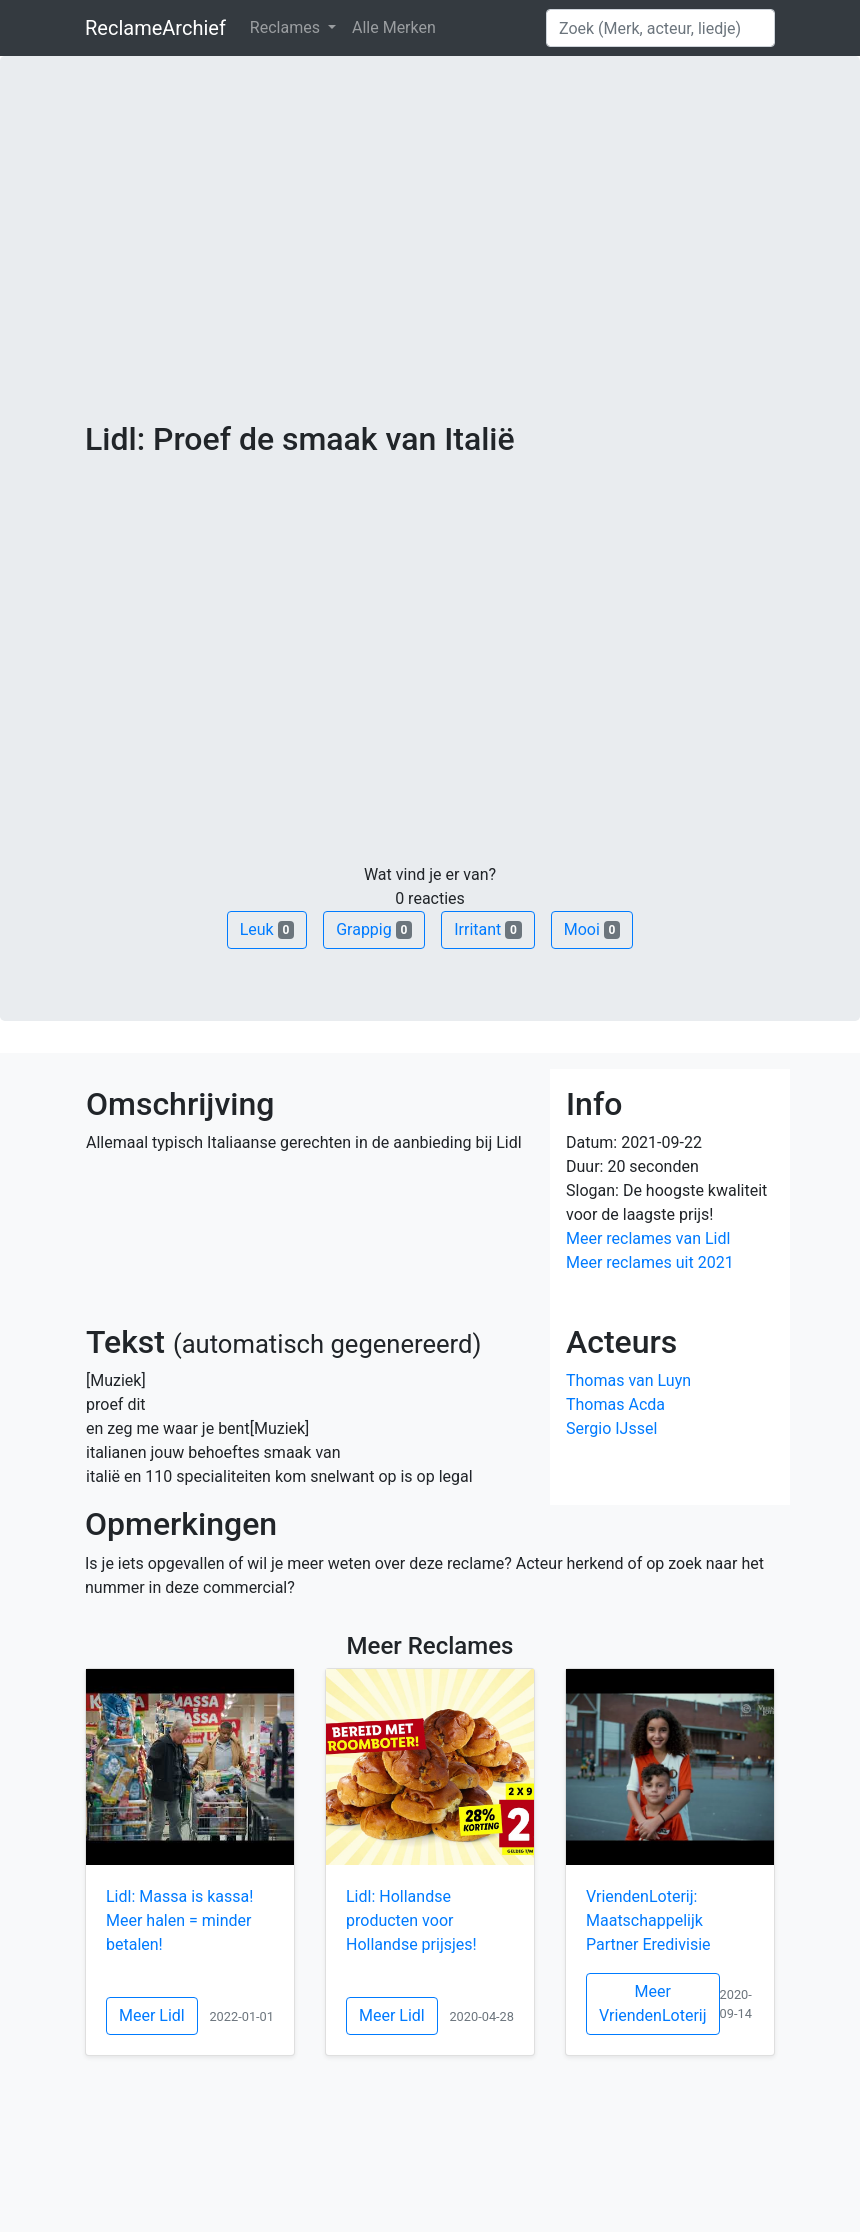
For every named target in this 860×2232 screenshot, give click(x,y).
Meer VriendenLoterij (653, 2003)
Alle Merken (394, 27)
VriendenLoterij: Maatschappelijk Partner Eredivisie (648, 1920)
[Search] (660, 28)
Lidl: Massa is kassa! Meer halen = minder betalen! (179, 1920)
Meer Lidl (152, 2015)
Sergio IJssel (611, 1428)
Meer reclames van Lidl (648, 1238)
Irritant (488, 929)
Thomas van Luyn (628, 1380)
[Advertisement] (430, 270)
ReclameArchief (155, 28)
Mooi (592, 929)
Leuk (267, 929)
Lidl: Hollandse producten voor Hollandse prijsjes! (411, 1920)
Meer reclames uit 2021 (650, 1262)
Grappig (374, 929)
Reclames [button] (287, 27)
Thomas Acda (615, 1404)
